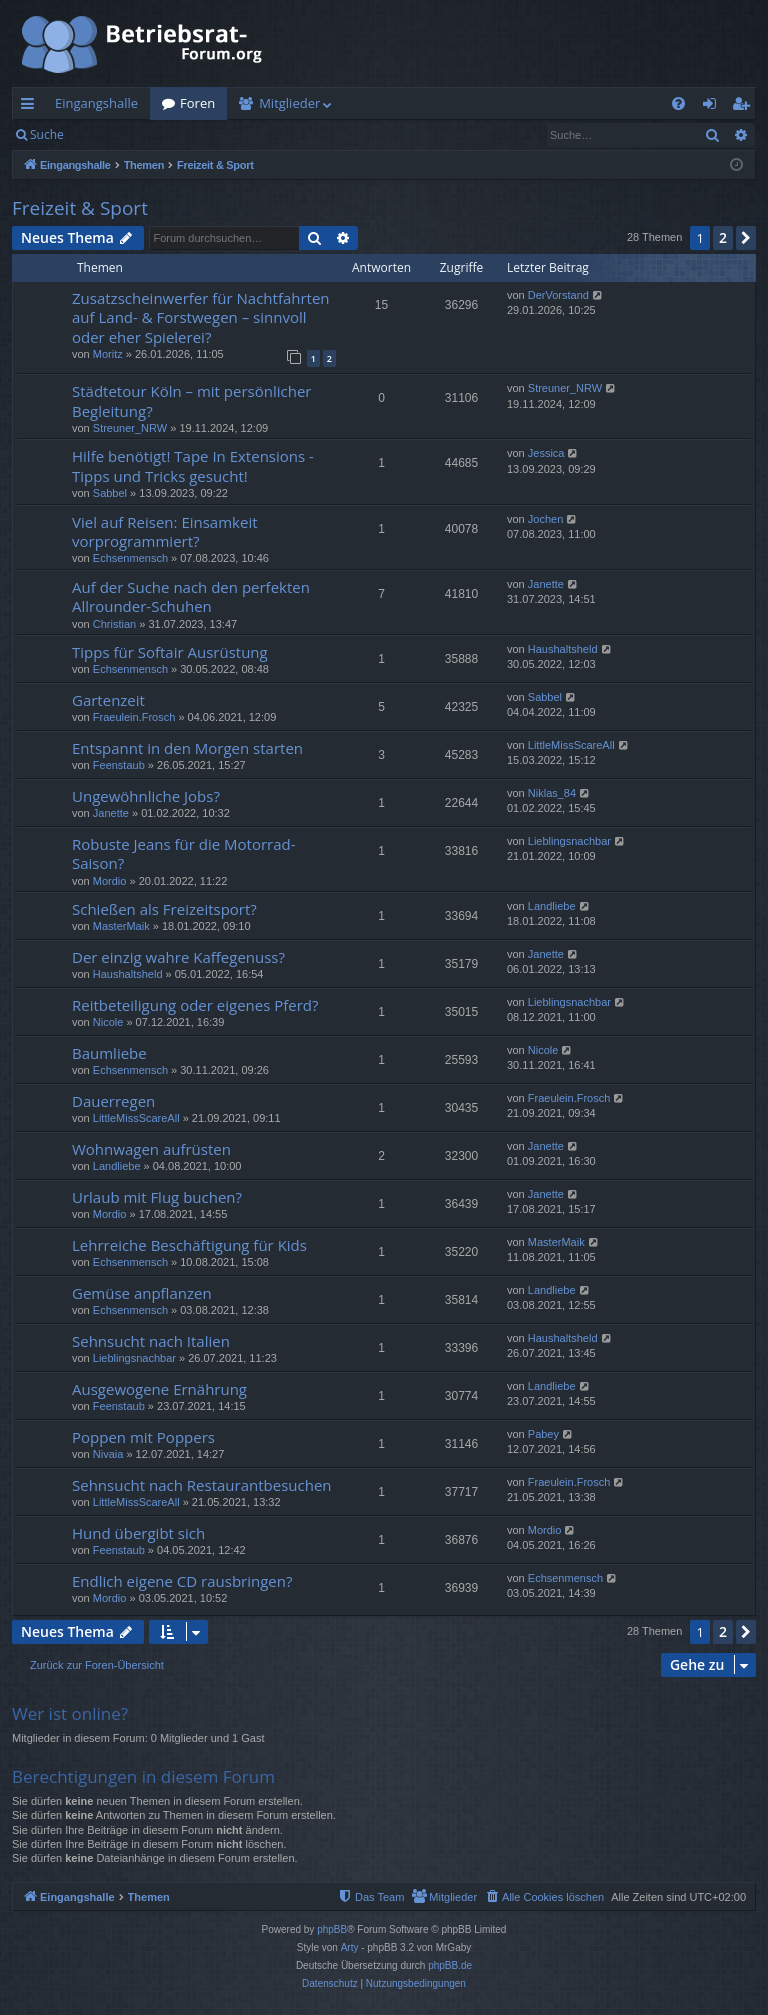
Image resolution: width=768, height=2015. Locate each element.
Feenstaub (119, 765)
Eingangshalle (96, 103)
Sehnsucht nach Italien (151, 1341)
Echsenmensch (130, 558)
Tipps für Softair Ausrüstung (170, 652)
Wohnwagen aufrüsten (151, 1149)
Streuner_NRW (130, 428)
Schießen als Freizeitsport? (164, 909)
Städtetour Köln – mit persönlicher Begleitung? (191, 400)
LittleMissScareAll (571, 745)
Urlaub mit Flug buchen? (157, 1197)
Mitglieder (289, 103)
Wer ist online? (70, 1713)
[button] (746, 238)
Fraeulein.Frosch (134, 717)
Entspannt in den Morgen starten (187, 748)
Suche (47, 134)
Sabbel (110, 493)
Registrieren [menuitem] (745, 107)
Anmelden (121, 134)
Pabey (543, 1434)
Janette (546, 584)
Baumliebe (109, 1053)
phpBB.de (450, 1965)
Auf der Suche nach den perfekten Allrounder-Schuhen (191, 596)
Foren (197, 103)
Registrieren (212, 134)
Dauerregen (113, 1101)
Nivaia (108, 1454)
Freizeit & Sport (80, 208)
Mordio (110, 881)
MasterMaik (121, 926)
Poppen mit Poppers (143, 1437)
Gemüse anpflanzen (142, 1293)
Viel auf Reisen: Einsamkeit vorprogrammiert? (165, 531)
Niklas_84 (552, 793)
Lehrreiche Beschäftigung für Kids (189, 1245)
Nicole (108, 1022)
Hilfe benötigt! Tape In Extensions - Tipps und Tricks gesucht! (193, 465)
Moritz (108, 354)
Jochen (545, 519)
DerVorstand (558, 295)
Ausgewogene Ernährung (159, 1389)
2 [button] (723, 237)
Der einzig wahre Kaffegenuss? (178, 957)
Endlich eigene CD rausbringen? (182, 1581)
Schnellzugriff (31, 107)
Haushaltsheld (563, 649)
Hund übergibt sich (138, 1533)
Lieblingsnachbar (569, 841)
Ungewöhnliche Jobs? (146, 796)
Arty (350, 1947)
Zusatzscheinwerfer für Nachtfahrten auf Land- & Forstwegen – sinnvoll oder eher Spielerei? (201, 317)
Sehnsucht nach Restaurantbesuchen (202, 1485)
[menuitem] (678, 103)
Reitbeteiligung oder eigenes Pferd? (195, 1005)
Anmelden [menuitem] (715, 107)
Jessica (546, 453)
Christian (114, 624)
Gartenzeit (108, 700)
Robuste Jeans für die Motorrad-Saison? (184, 853)
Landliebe (552, 906)
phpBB (332, 1929)
